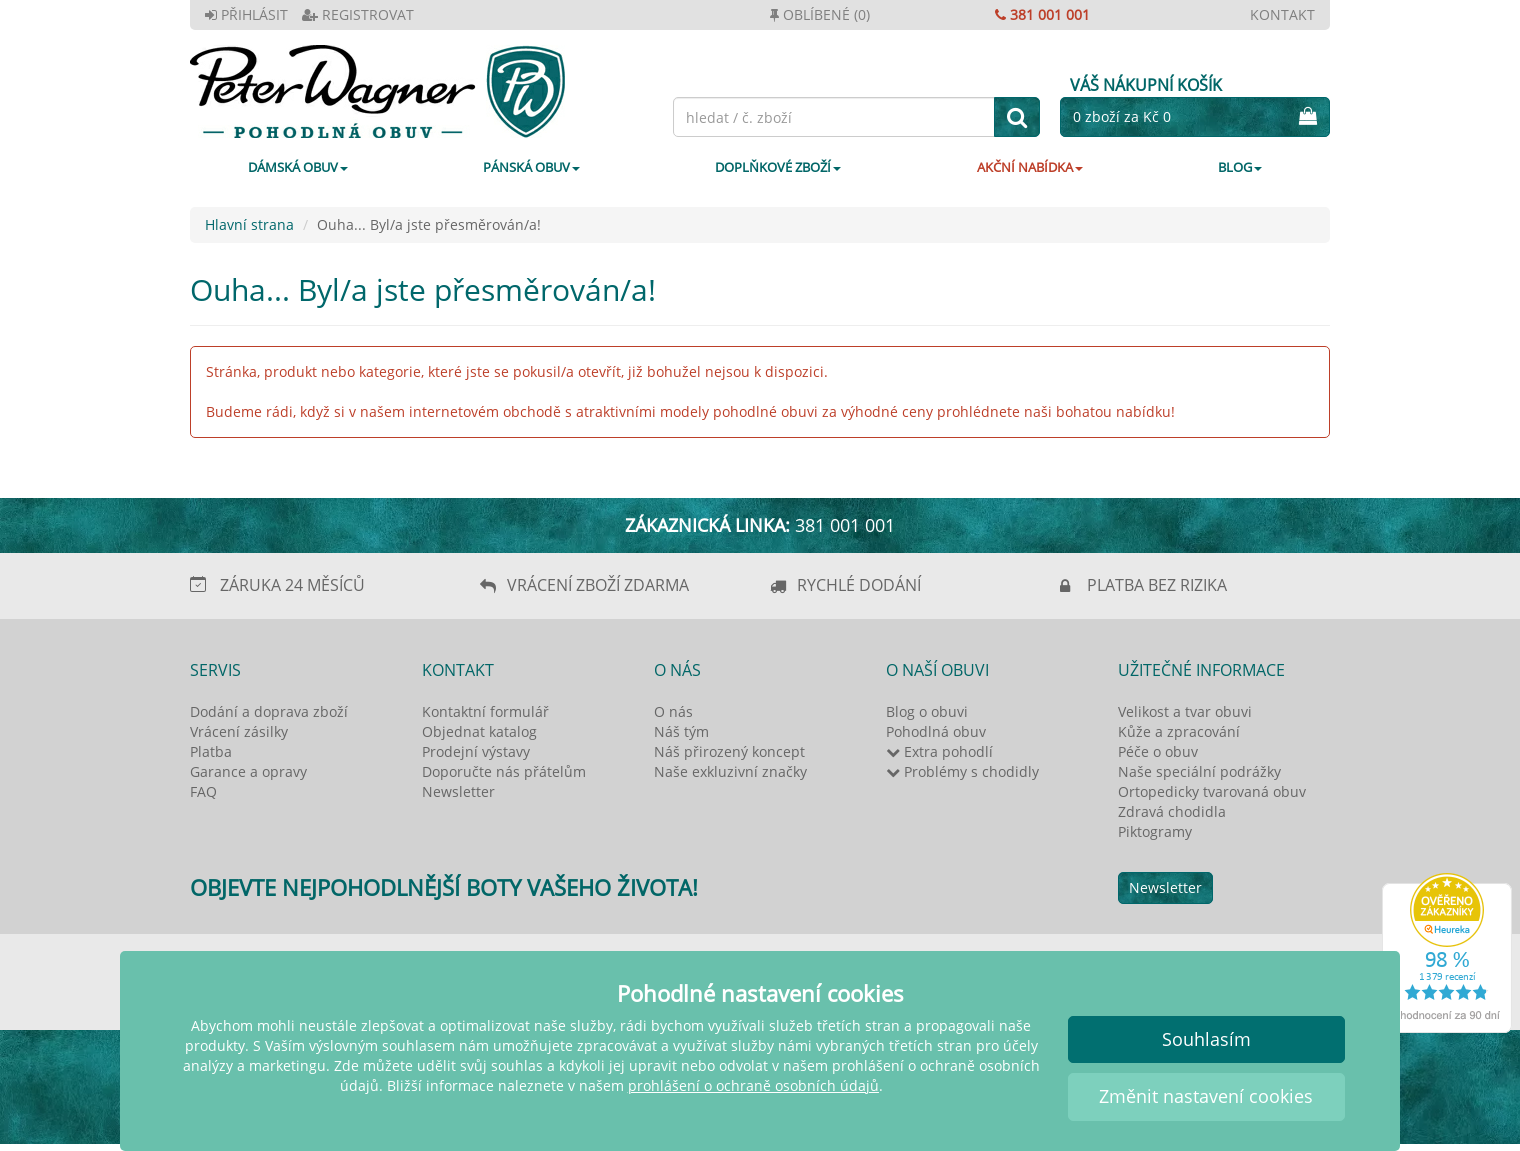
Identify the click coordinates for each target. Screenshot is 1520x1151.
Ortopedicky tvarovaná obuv (1212, 791)
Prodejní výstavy (476, 751)
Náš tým (681, 731)
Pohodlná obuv (936, 731)
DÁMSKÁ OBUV (298, 167)
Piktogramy (1155, 831)
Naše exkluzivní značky (730, 771)
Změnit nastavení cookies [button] (1206, 1096)
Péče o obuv (1158, 751)
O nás (673, 711)
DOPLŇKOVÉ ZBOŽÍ (778, 167)
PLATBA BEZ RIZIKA (1157, 585)
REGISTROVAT (358, 14)
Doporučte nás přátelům (504, 771)
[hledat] (1017, 117)
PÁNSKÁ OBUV (531, 167)
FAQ (203, 791)
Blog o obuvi (927, 711)
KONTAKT (1282, 14)
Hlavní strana (249, 224)
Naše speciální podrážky (1199, 771)
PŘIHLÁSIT (246, 14)
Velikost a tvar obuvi (1185, 711)
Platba (211, 751)
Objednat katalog (479, 731)
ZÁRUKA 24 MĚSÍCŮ (292, 585)
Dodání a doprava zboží (269, 711)
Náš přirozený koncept (729, 751)
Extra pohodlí (939, 751)
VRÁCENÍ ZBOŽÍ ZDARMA (598, 585)
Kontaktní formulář (485, 711)
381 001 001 (1042, 14)
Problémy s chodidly (962, 771)
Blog (1240, 167)
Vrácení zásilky (239, 731)
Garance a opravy (248, 771)
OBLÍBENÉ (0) (820, 14)
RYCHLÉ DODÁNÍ (859, 585)
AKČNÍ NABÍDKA (1030, 167)
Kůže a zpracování (1179, 731)
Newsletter (458, 791)
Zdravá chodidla (1172, 811)
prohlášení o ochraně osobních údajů (753, 1085)
